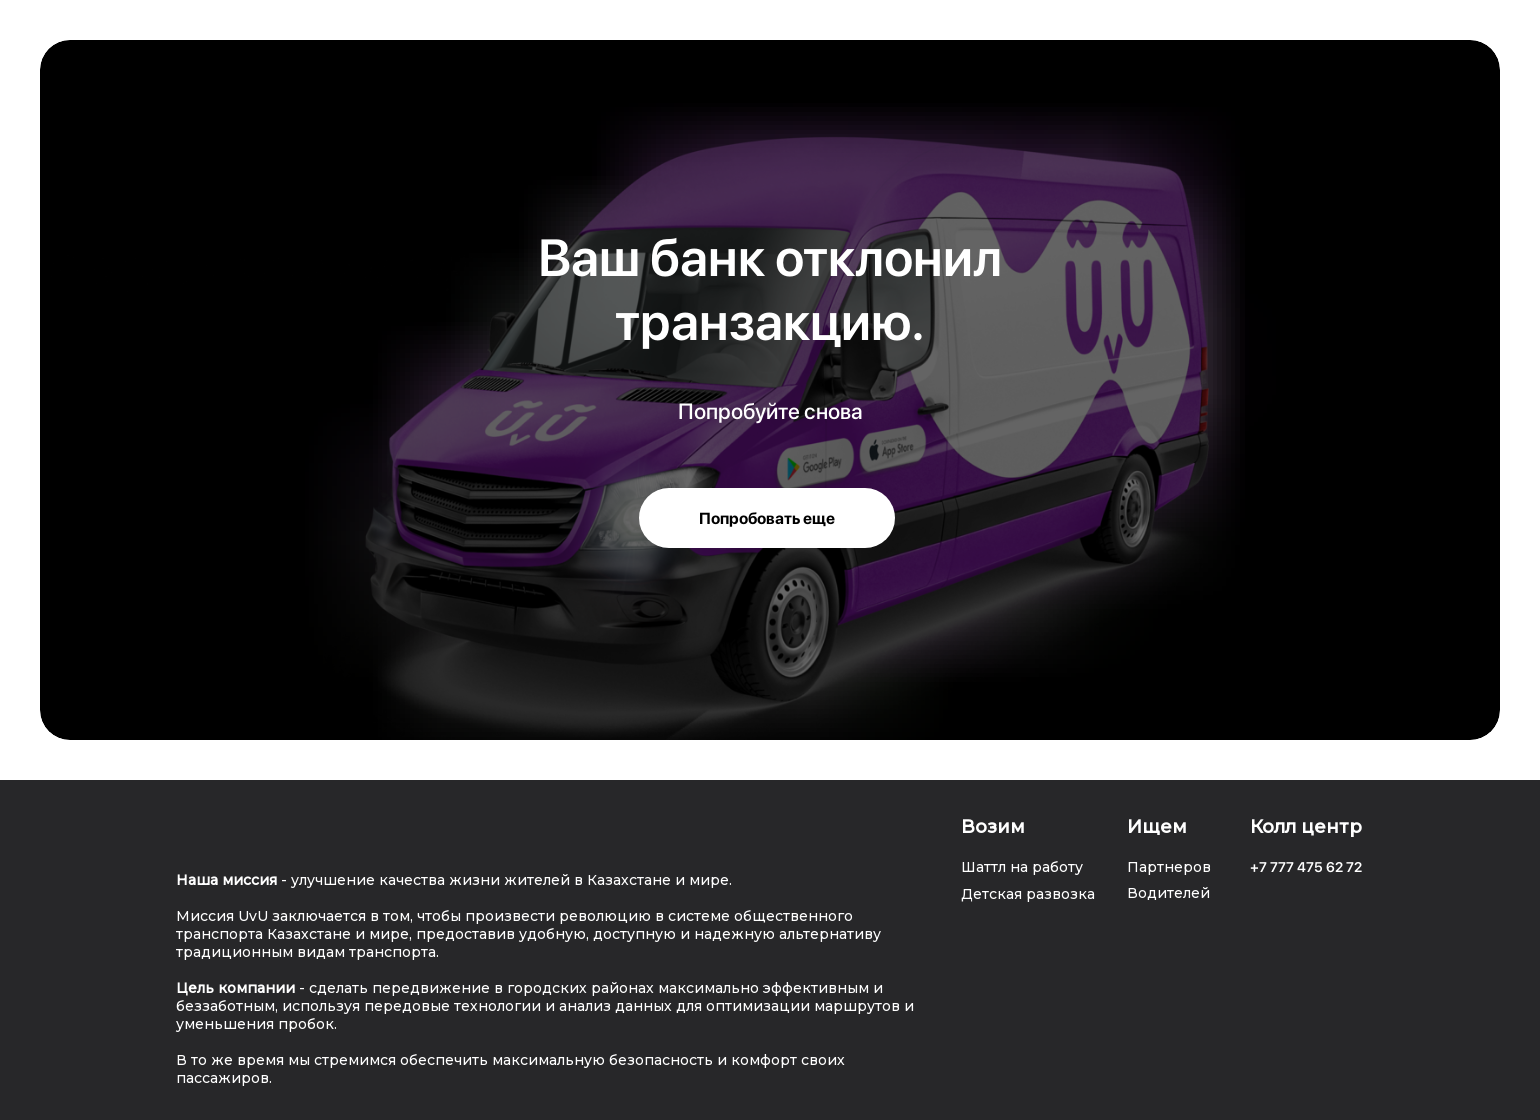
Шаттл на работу (1022, 867)
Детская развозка (1028, 894)
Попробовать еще (767, 518)
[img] (206, 830)
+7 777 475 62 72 (1306, 867)
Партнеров (1169, 867)
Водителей (1168, 893)
